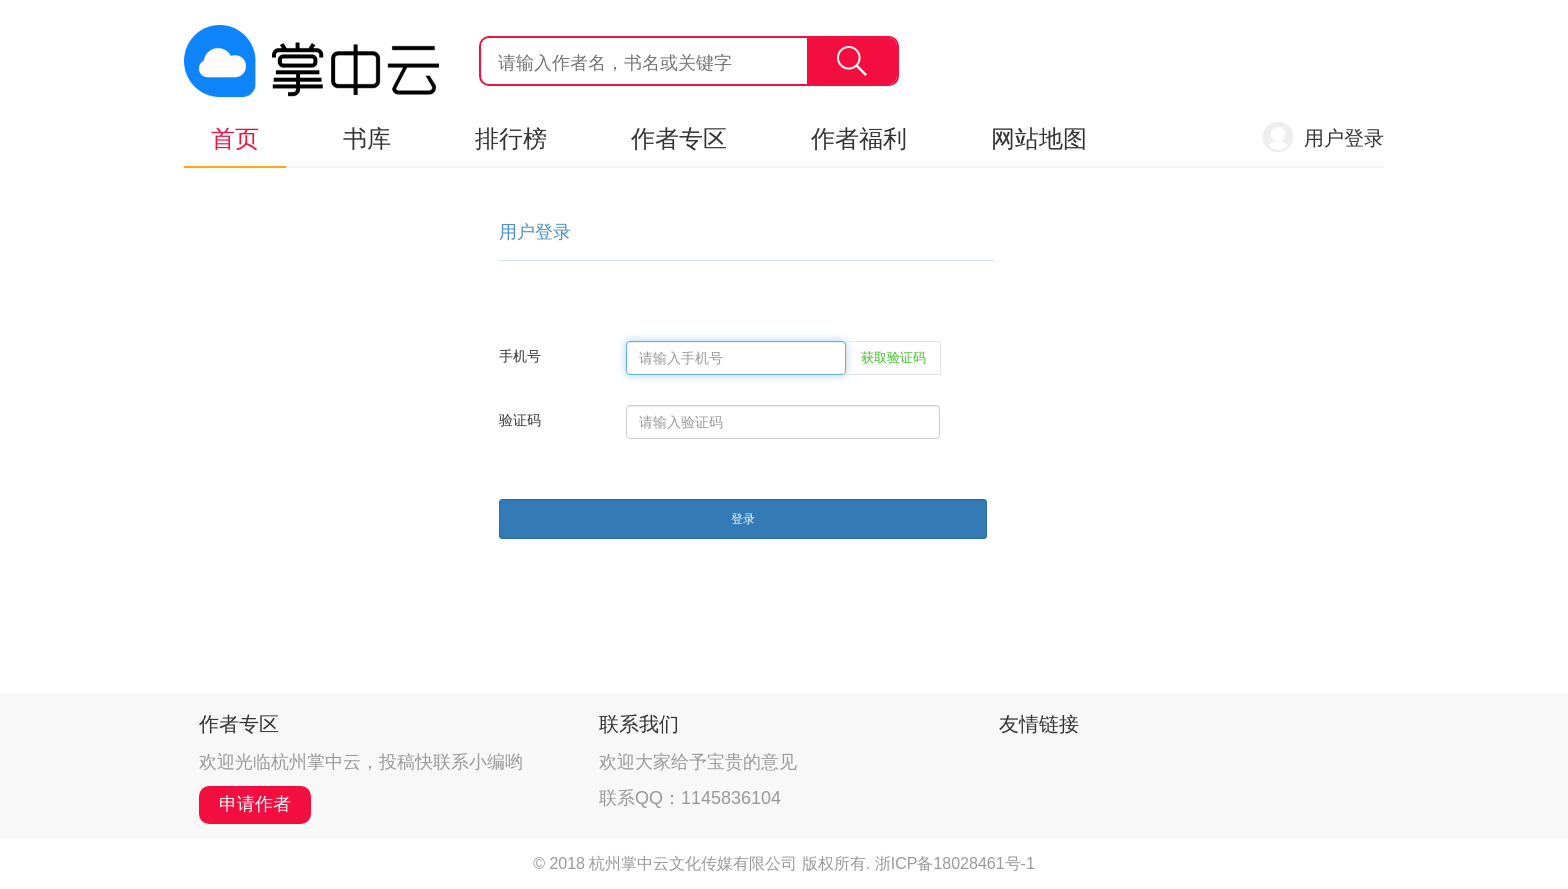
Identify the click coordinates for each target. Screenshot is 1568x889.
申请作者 (255, 804)
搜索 (852, 61)
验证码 (520, 420)
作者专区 (679, 138)
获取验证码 (893, 357)
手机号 (520, 356)
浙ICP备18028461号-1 (955, 863)
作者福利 (859, 138)
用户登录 (1344, 138)
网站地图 (1039, 138)
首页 (235, 138)
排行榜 (511, 138)
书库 (367, 138)
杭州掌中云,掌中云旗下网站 (311, 61)
